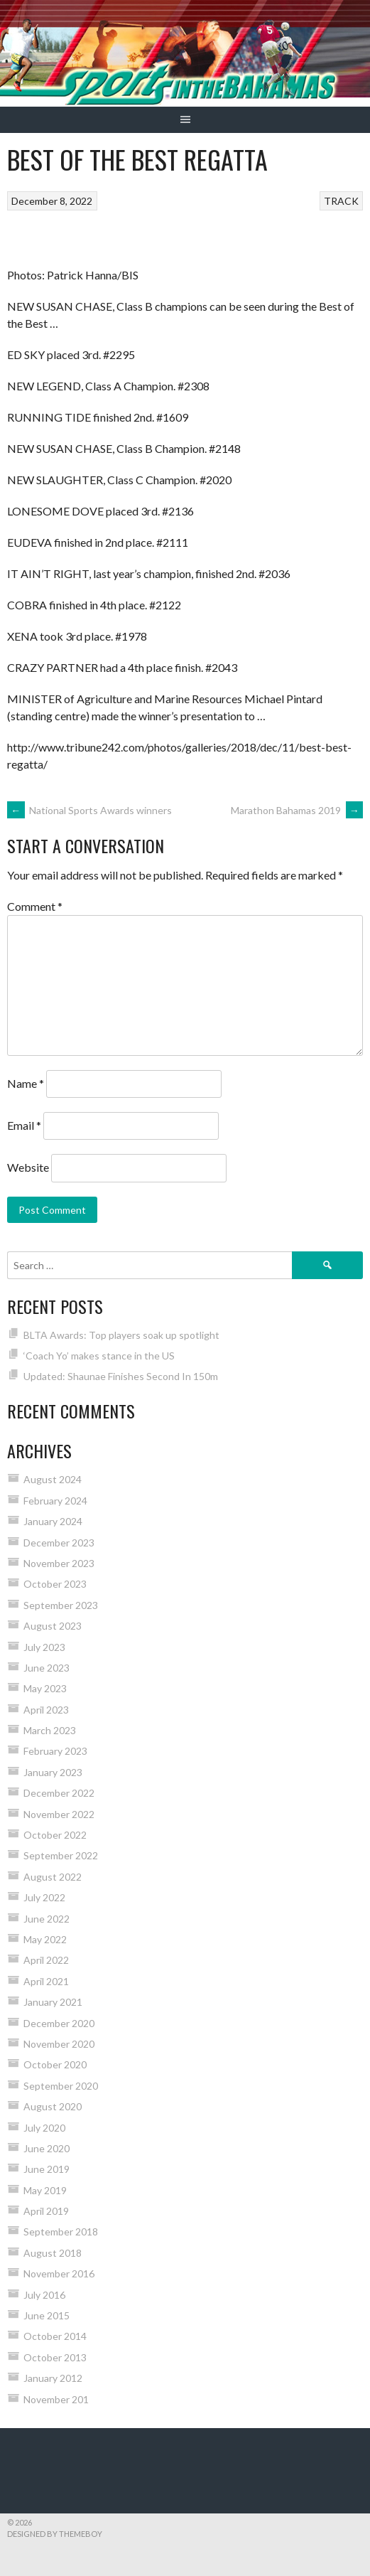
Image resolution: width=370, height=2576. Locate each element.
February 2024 (55, 1501)
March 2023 (49, 1730)
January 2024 (52, 1521)
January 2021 (52, 2002)
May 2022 (45, 1939)
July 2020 (44, 2128)
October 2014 (55, 2336)
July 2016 (44, 2295)
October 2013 (55, 2357)
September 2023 (60, 1605)
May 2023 (45, 1688)
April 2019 (46, 2211)
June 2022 (46, 1919)
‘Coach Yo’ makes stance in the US (99, 1356)
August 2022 (52, 1877)
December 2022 (58, 1793)
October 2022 (55, 1835)
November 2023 (58, 1563)
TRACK (341, 201)
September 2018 (60, 2231)
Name (25, 1083)
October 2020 (55, 2064)
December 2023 (58, 1542)
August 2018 (52, 2253)
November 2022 (58, 1814)
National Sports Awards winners (89, 810)
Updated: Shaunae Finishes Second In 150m (120, 1376)
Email (24, 1125)
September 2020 (60, 2086)
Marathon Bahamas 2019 (297, 810)
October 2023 (55, 1584)
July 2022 (44, 1897)
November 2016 (58, 2273)
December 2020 (58, 2023)
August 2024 (52, 1479)
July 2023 (44, 1647)
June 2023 (46, 1668)
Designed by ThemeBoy (54, 2533)
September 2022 (60, 1855)
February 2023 (55, 1751)
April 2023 (46, 1710)
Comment (34, 906)
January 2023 (52, 1772)
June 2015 (46, 2315)
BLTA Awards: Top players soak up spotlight (121, 1335)
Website (28, 1167)
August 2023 (52, 1626)
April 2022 (46, 1960)
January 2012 (52, 2378)
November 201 (56, 2399)
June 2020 (46, 2148)
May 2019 (45, 2190)
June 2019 (46, 2169)
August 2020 (52, 2106)
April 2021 (46, 1981)
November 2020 (58, 2044)
